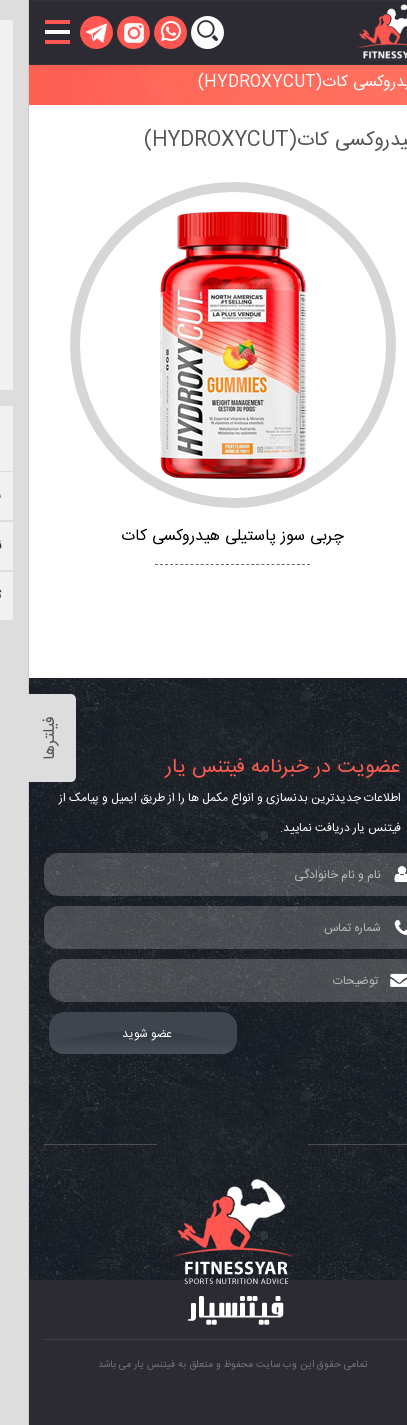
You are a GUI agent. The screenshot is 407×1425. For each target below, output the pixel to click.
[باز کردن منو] (28, 32)
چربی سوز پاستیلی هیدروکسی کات (203, 537)
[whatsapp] (141, 32)
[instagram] (104, 32)
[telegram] (67, 32)
